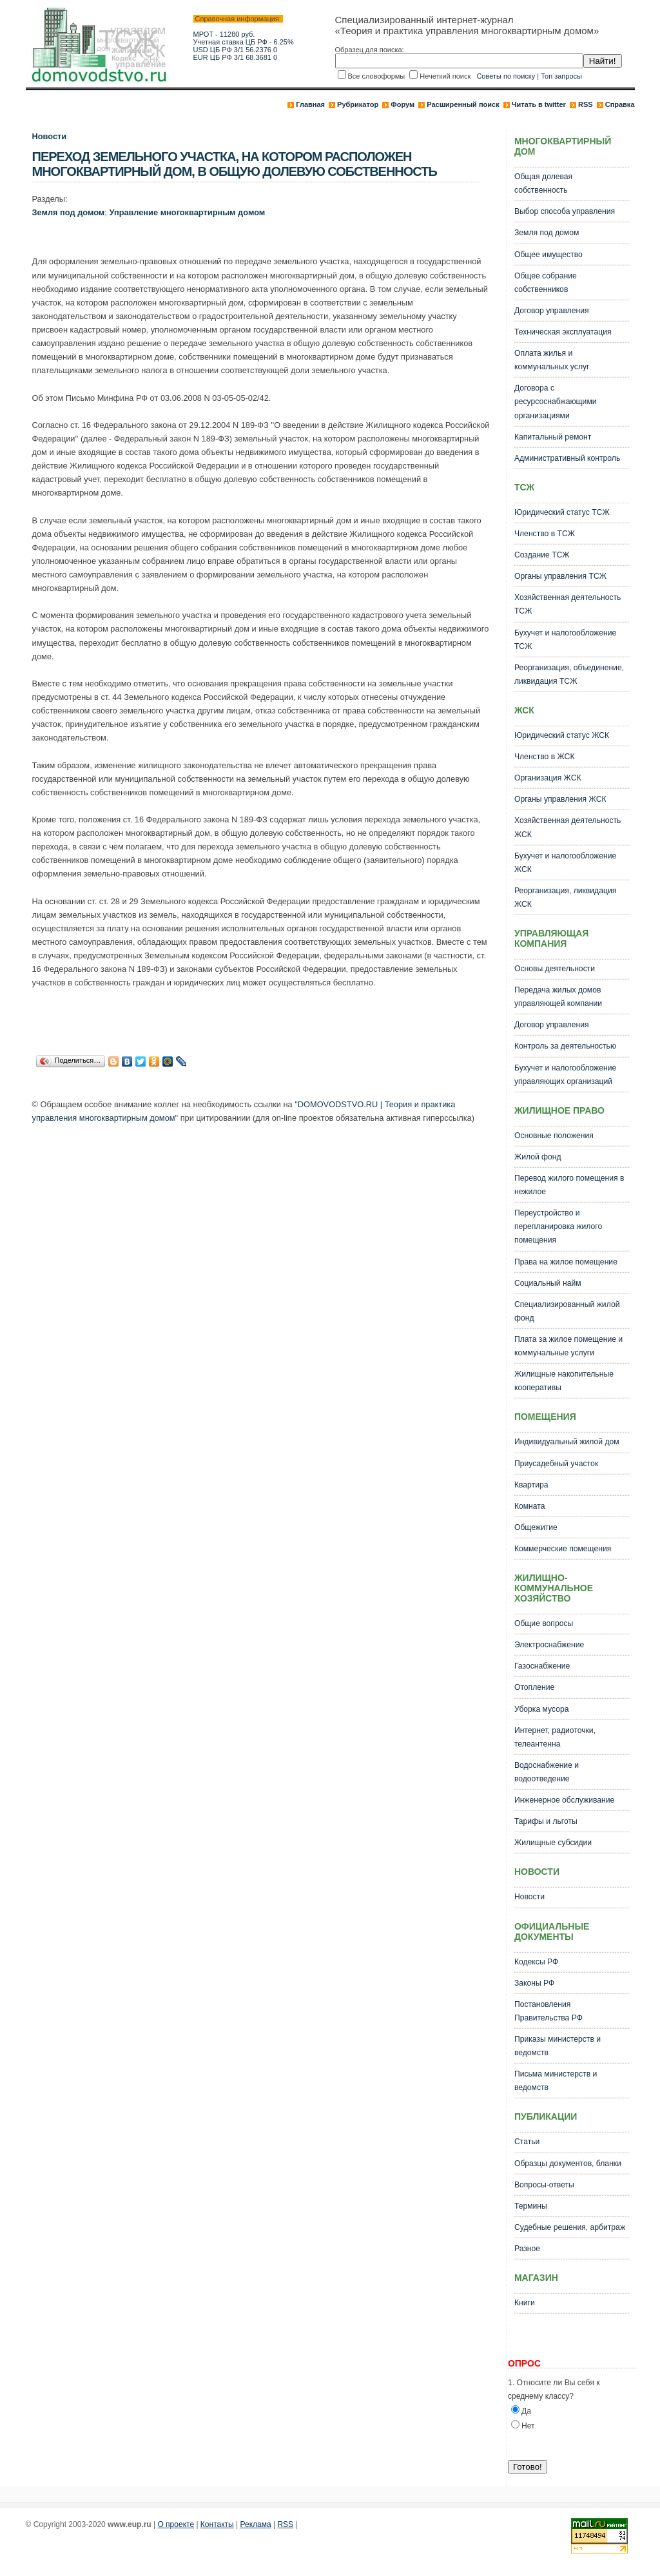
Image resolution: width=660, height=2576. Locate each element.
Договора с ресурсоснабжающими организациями (555, 401)
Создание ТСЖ (542, 554)
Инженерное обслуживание (564, 1800)
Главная (310, 104)
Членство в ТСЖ (544, 533)
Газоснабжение (542, 1666)
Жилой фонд (537, 1156)
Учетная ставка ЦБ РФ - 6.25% (243, 42)
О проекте (175, 2524)
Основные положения (554, 1135)
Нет (528, 2425)
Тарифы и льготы (546, 1821)
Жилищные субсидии (553, 1842)
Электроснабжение (549, 1644)
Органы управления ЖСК (560, 799)
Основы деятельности (554, 968)
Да (526, 2411)
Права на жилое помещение (565, 1261)
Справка (620, 104)
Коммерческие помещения (562, 1548)
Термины (530, 2206)
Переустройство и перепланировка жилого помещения (558, 1226)
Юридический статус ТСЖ (562, 512)
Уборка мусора (541, 1709)
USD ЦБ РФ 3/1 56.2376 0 (235, 49)
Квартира (531, 1484)
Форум (402, 104)
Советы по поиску (505, 76)
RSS (585, 104)
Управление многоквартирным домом (187, 212)
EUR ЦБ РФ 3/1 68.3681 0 (235, 57)
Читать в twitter (539, 104)
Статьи (526, 2141)
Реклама (255, 2524)
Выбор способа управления (564, 211)
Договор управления (551, 310)
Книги (524, 2302)
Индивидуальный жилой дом (566, 1441)
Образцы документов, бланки (567, 2163)
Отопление (534, 1687)
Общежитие (536, 1527)
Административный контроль (567, 458)
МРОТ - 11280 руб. (224, 34)
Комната (529, 1506)
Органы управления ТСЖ (560, 576)
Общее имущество (548, 254)
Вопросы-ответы (544, 2184)
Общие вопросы (543, 1623)
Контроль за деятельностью (565, 1046)
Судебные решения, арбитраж (569, 2227)
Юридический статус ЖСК (561, 735)
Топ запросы (561, 76)
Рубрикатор (357, 104)
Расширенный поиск (463, 104)
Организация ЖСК (547, 777)
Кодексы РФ (536, 1961)
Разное (527, 2248)
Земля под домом (68, 212)
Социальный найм (547, 1283)
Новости (49, 136)
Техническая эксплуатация (563, 331)
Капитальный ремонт (552, 436)
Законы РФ (534, 1983)
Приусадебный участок (556, 1463)
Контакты (217, 2524)
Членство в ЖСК (544, 756)
